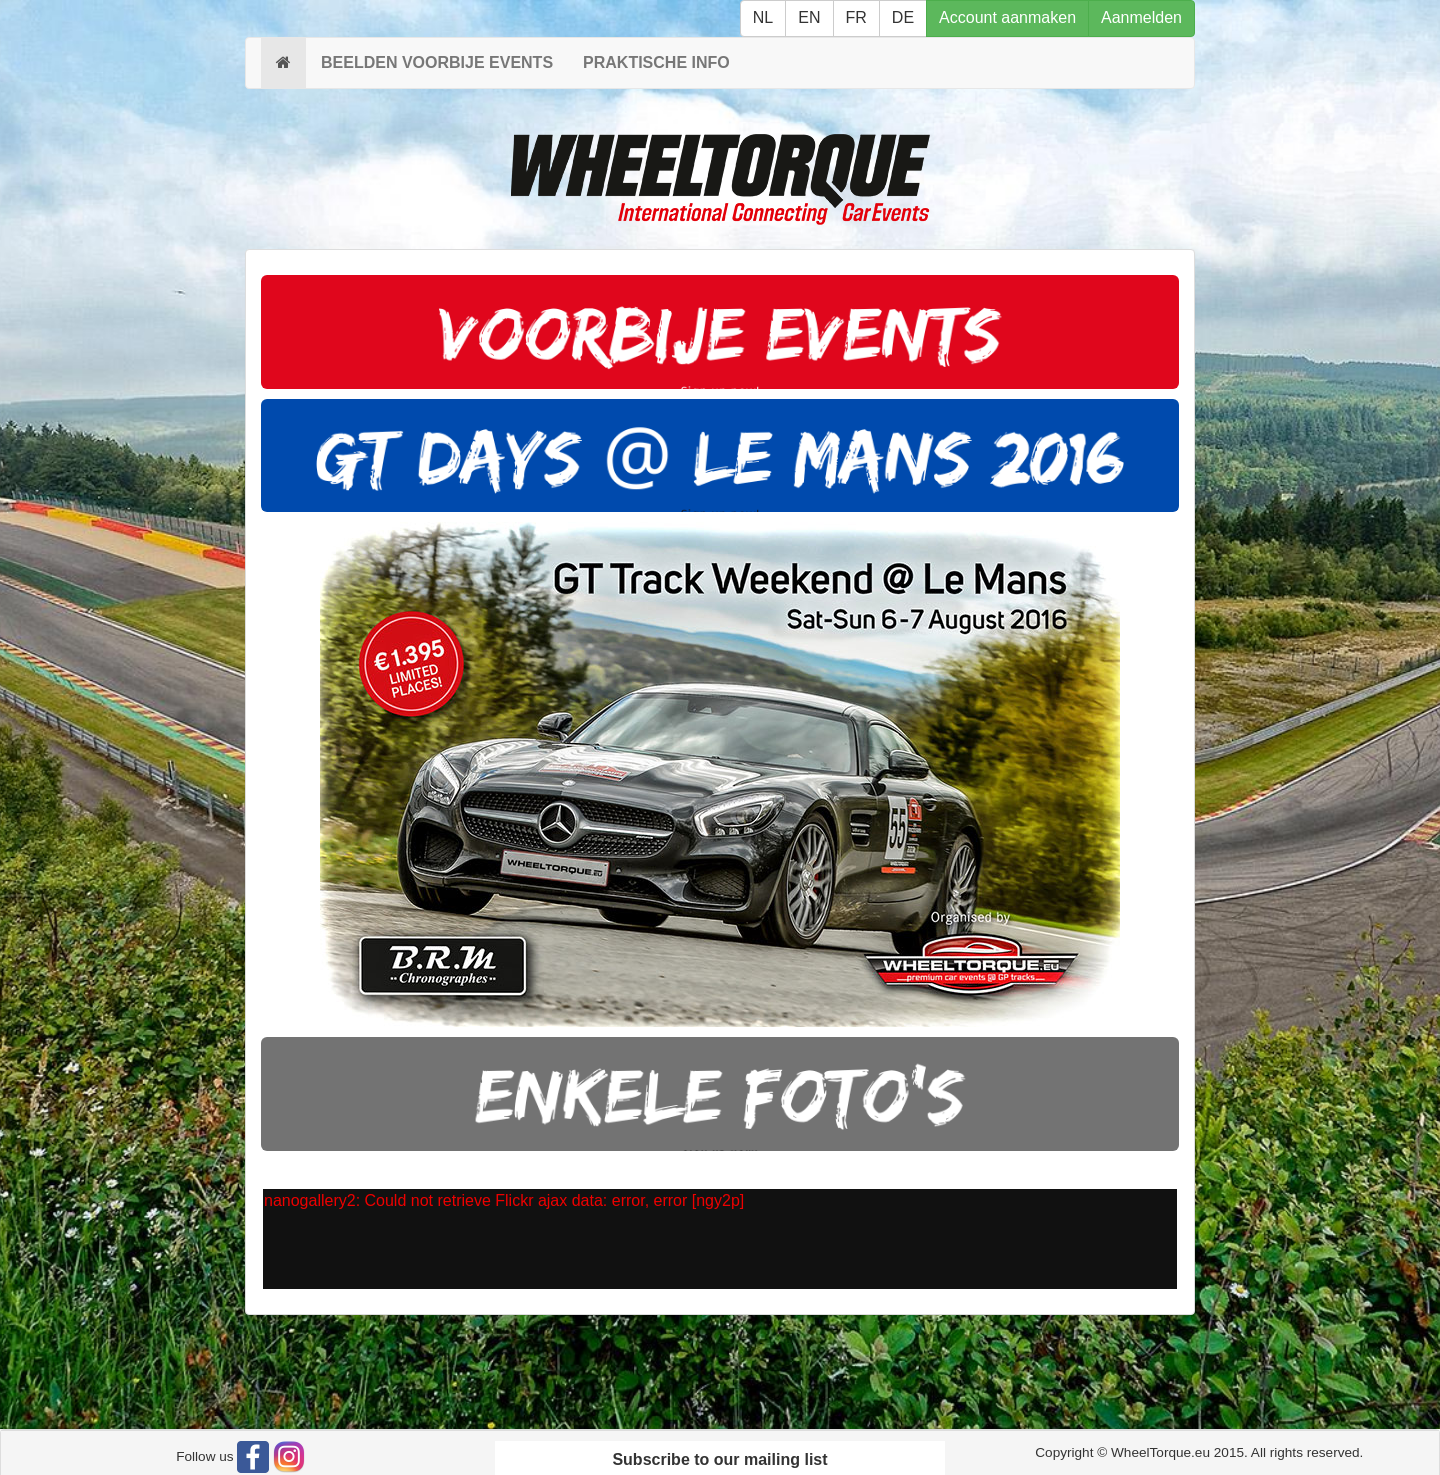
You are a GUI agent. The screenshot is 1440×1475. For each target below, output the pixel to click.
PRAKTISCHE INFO (656, 62)
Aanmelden (1141, 17)
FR (856, 17)
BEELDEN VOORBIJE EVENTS (437, 62)
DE (903, 17)
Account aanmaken (1007, 17)
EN (809, 17)
